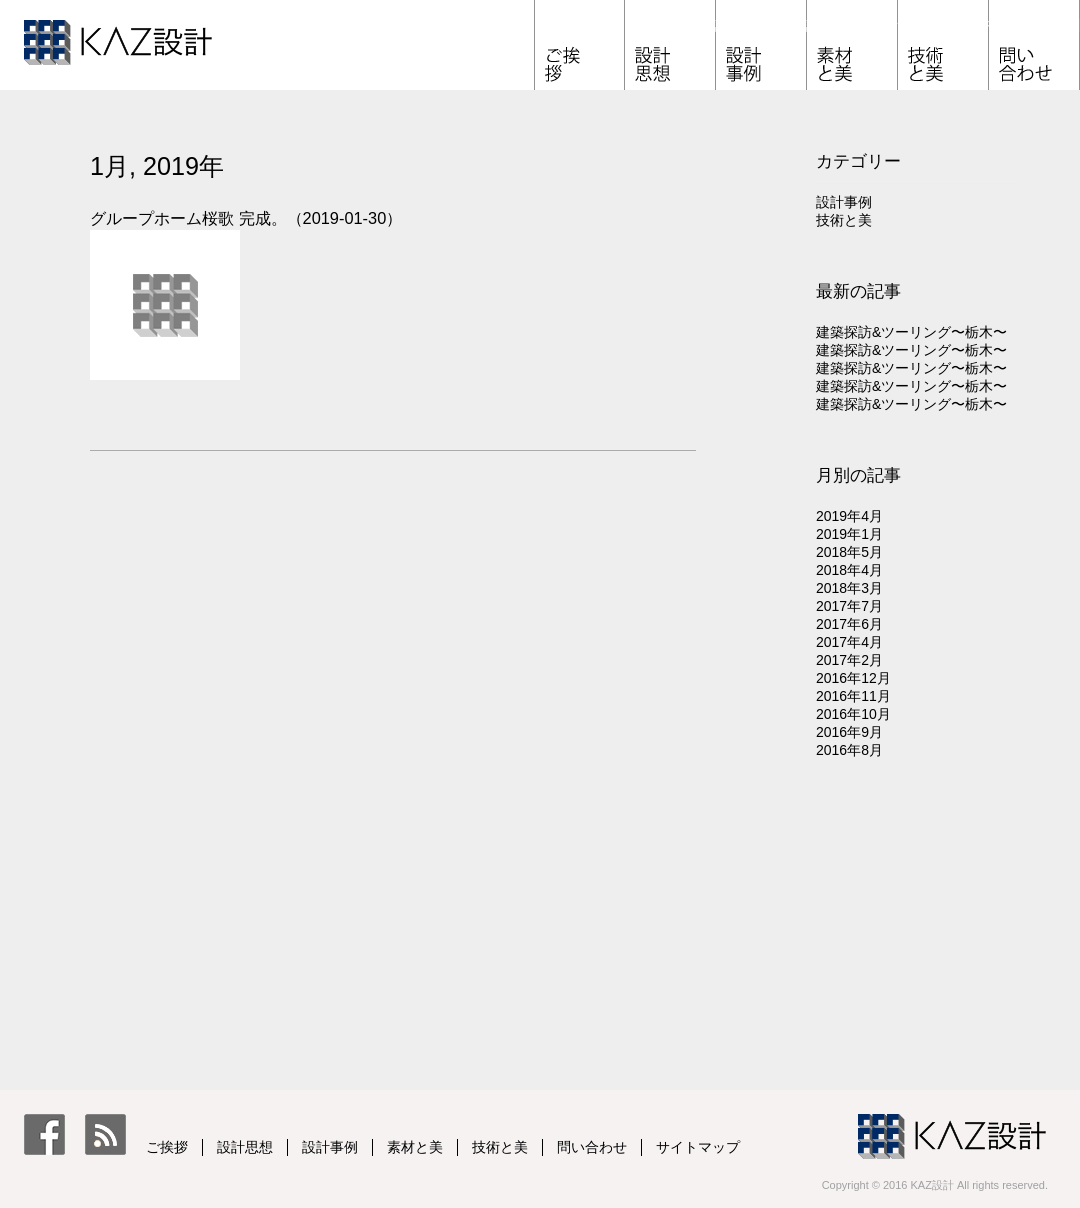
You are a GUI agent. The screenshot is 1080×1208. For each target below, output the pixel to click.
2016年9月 (849, 732)
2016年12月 (853, 678)
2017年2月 (849, 660)
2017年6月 (849, 624)
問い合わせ (1079, 25)
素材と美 (897, 25)
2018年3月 (849, 588)
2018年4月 (849, 570)
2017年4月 (849, 642)
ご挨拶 (624, 25)
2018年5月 (849, 552)
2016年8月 (849, 750)
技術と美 (988, 25)
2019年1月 (849, 534)
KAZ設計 (154, 47)
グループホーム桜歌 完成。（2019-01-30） (246, 218)
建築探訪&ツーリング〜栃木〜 (911, 332)
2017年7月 (849, 606)
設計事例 (806, 25)
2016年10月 (853, 714)
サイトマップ (698, 1147)
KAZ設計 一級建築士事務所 (953, 1132)
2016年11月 (853, 696)
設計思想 (715, 25)
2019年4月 (849, 516)
